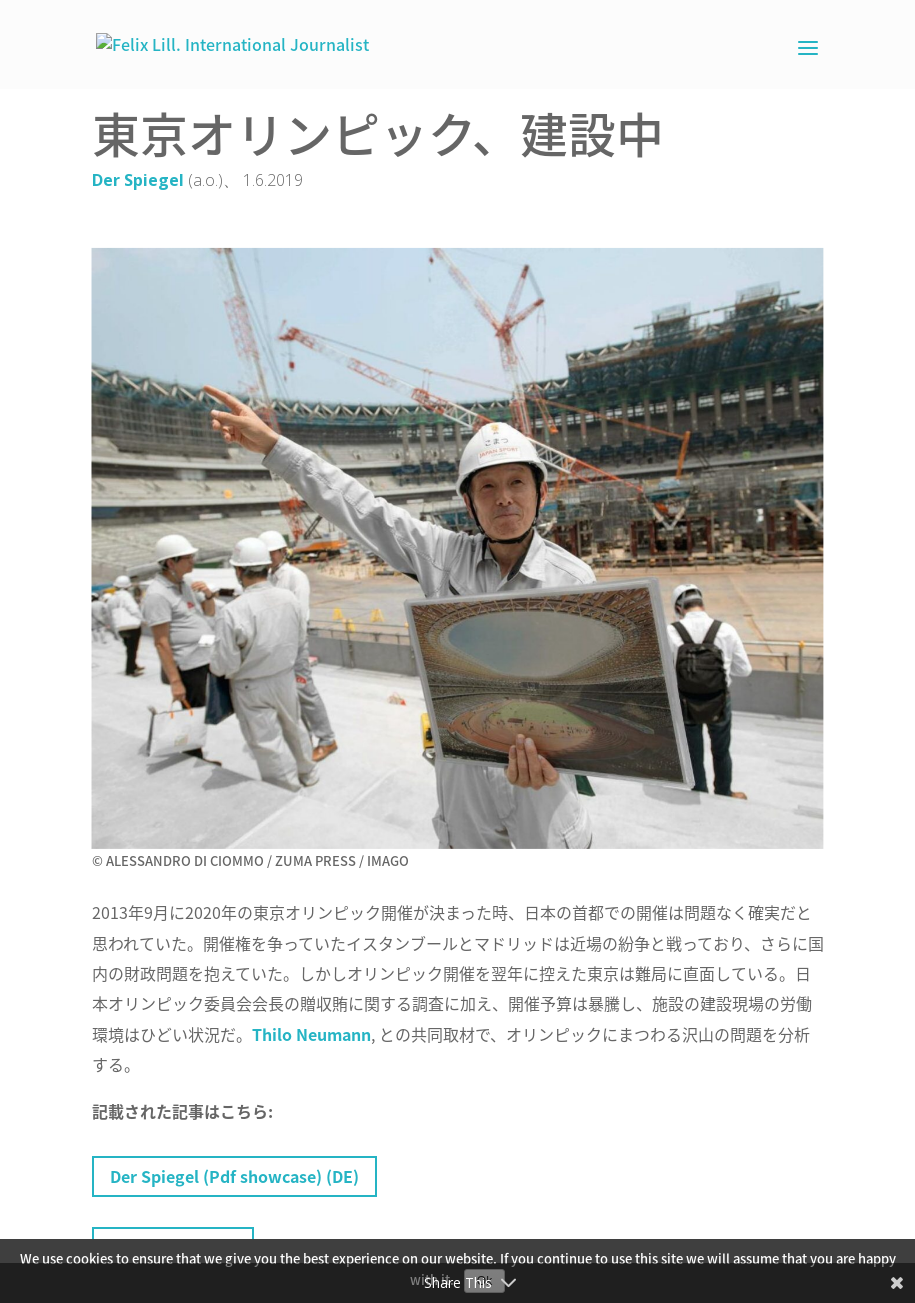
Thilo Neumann (311, 1034)
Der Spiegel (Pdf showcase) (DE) (234, 1176)
